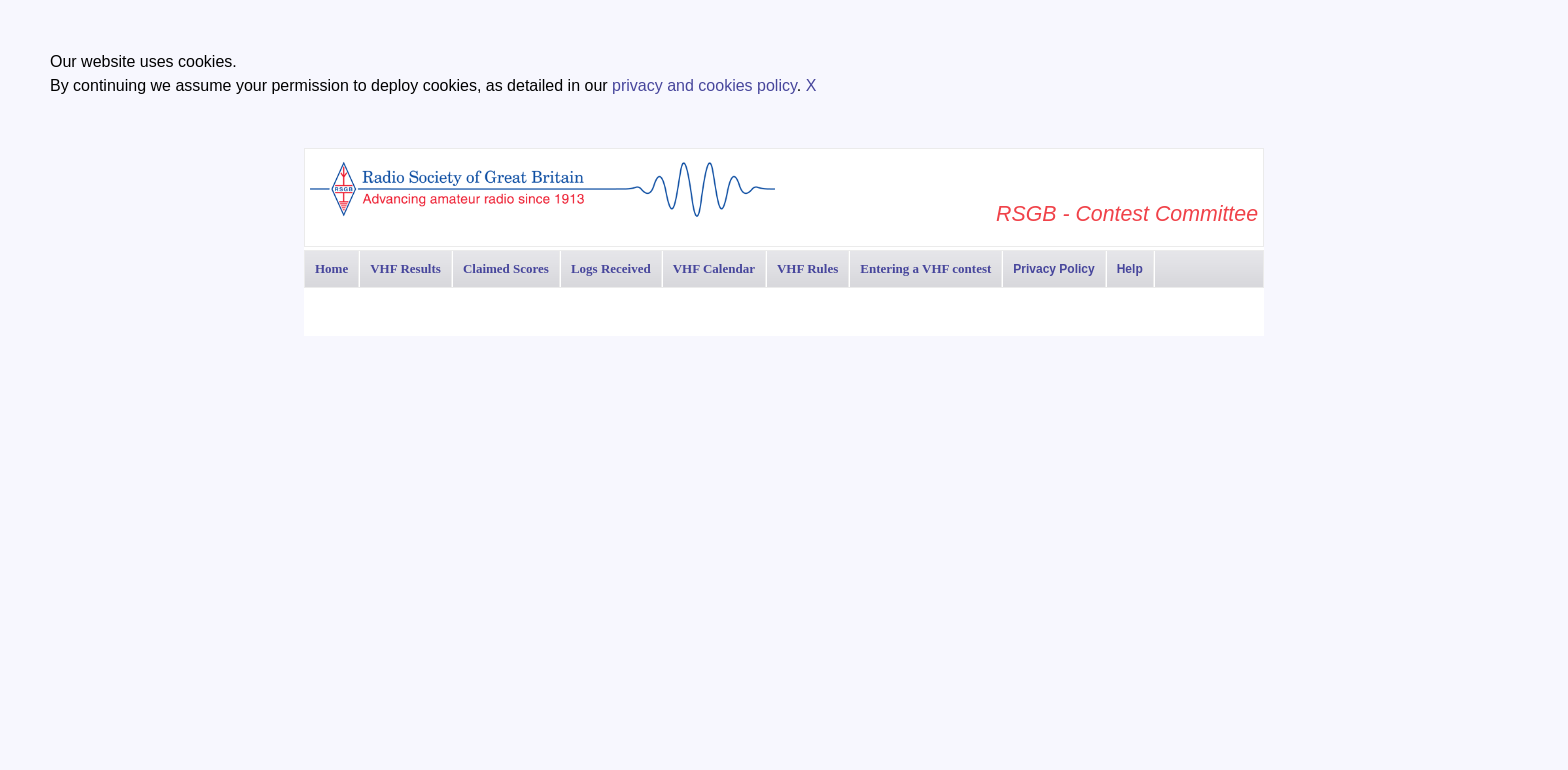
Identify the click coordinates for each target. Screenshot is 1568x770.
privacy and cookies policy (704, 85)
